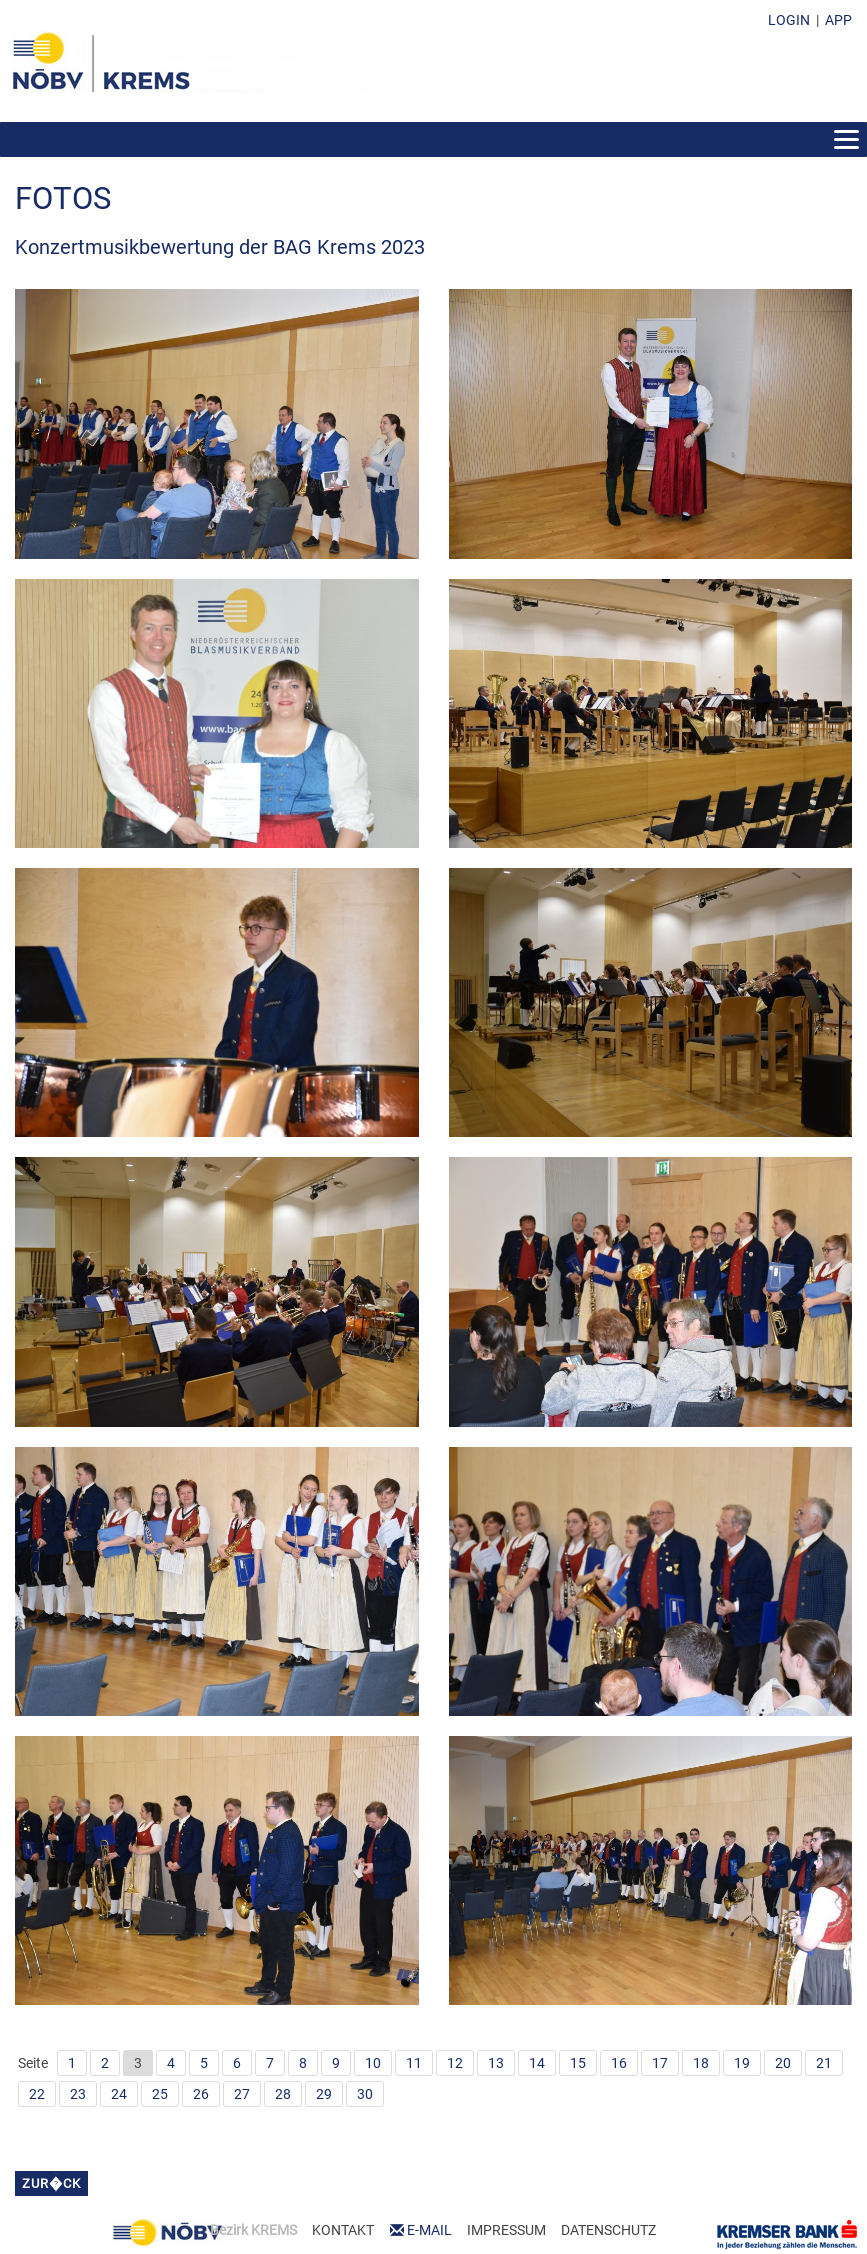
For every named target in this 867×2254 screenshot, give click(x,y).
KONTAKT (343, 2230)
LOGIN (789, 20)
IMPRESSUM (506, 2230)
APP (838, 20)
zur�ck (51, 2183)
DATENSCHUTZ (608, 2230)
